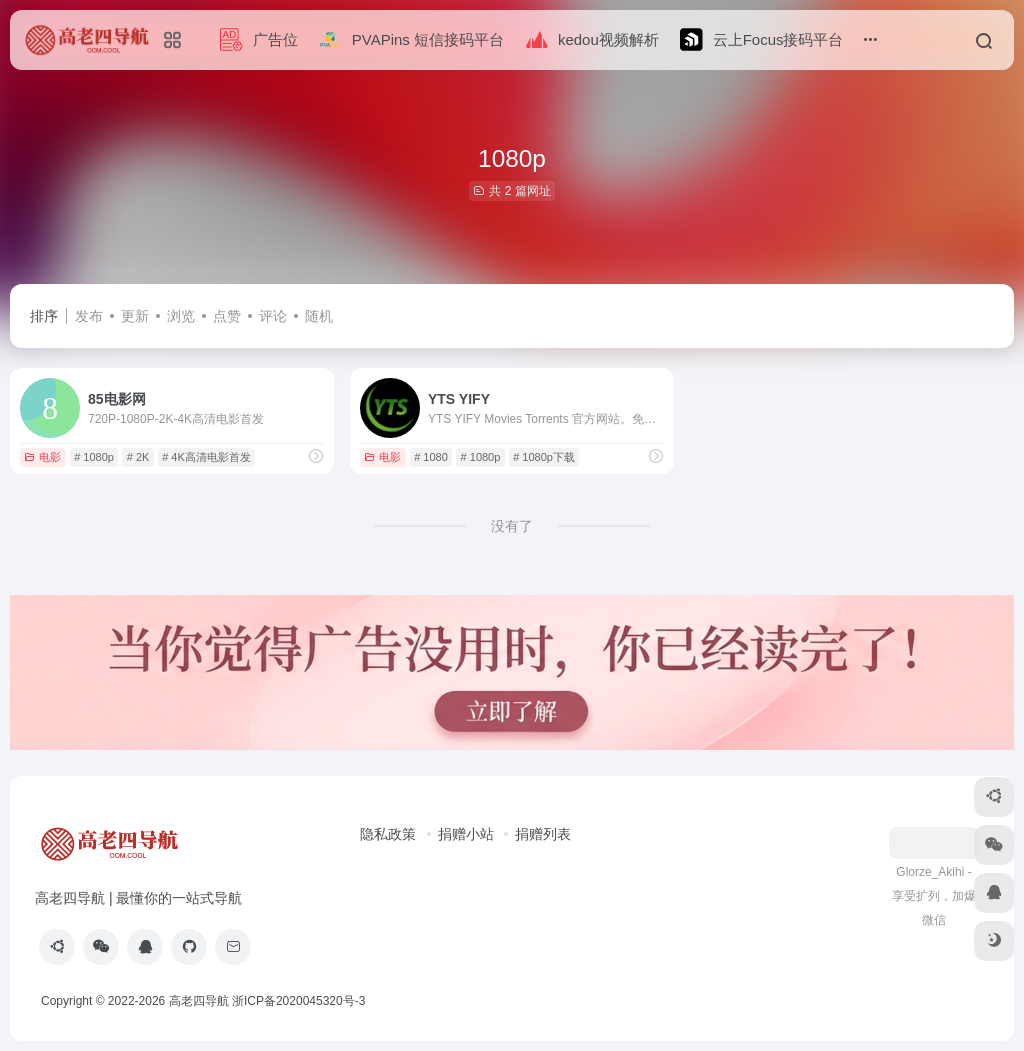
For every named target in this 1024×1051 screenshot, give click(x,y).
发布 (89, 316)
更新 (135, 316)
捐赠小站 (466, 834)
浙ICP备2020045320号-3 (300, 1001)
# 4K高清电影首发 (206, 457)
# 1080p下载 (544, 457)
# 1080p (94, 457)
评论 (273, 316)
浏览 (181, 316)
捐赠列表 (543, 834)
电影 (42, 457)
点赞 (227, 316)
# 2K (138, 457)
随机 (319, 316)
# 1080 (431, 457)
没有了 (512, 526)
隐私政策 (388, 834)
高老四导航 (199, 1001)
